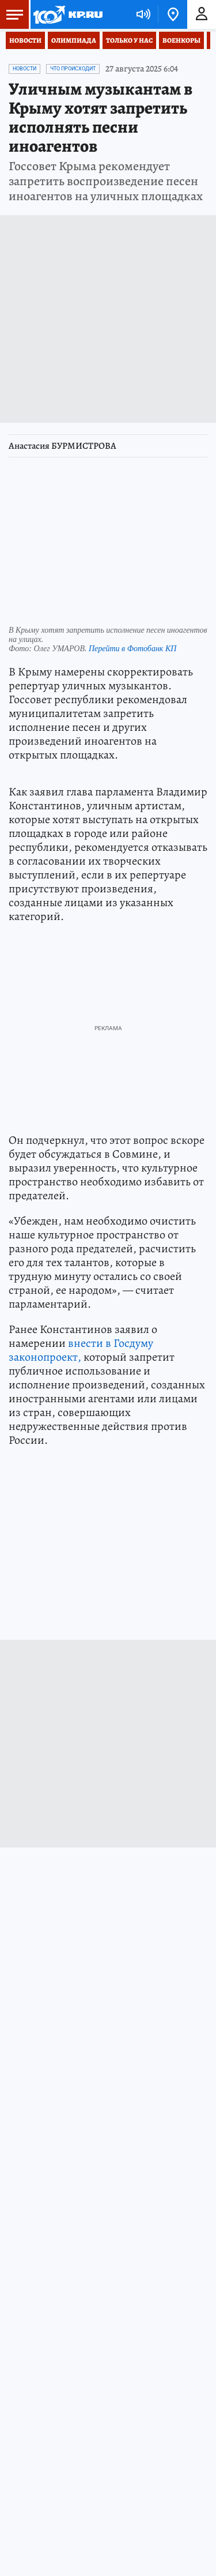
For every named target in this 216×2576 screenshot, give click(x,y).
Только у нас (129, 40)
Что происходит (73, 69)
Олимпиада (73, 40)
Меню (11, 14)
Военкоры (181, 40)
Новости (25, 40)
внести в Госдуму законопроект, (81, 1350)
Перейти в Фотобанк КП (132, 648)
